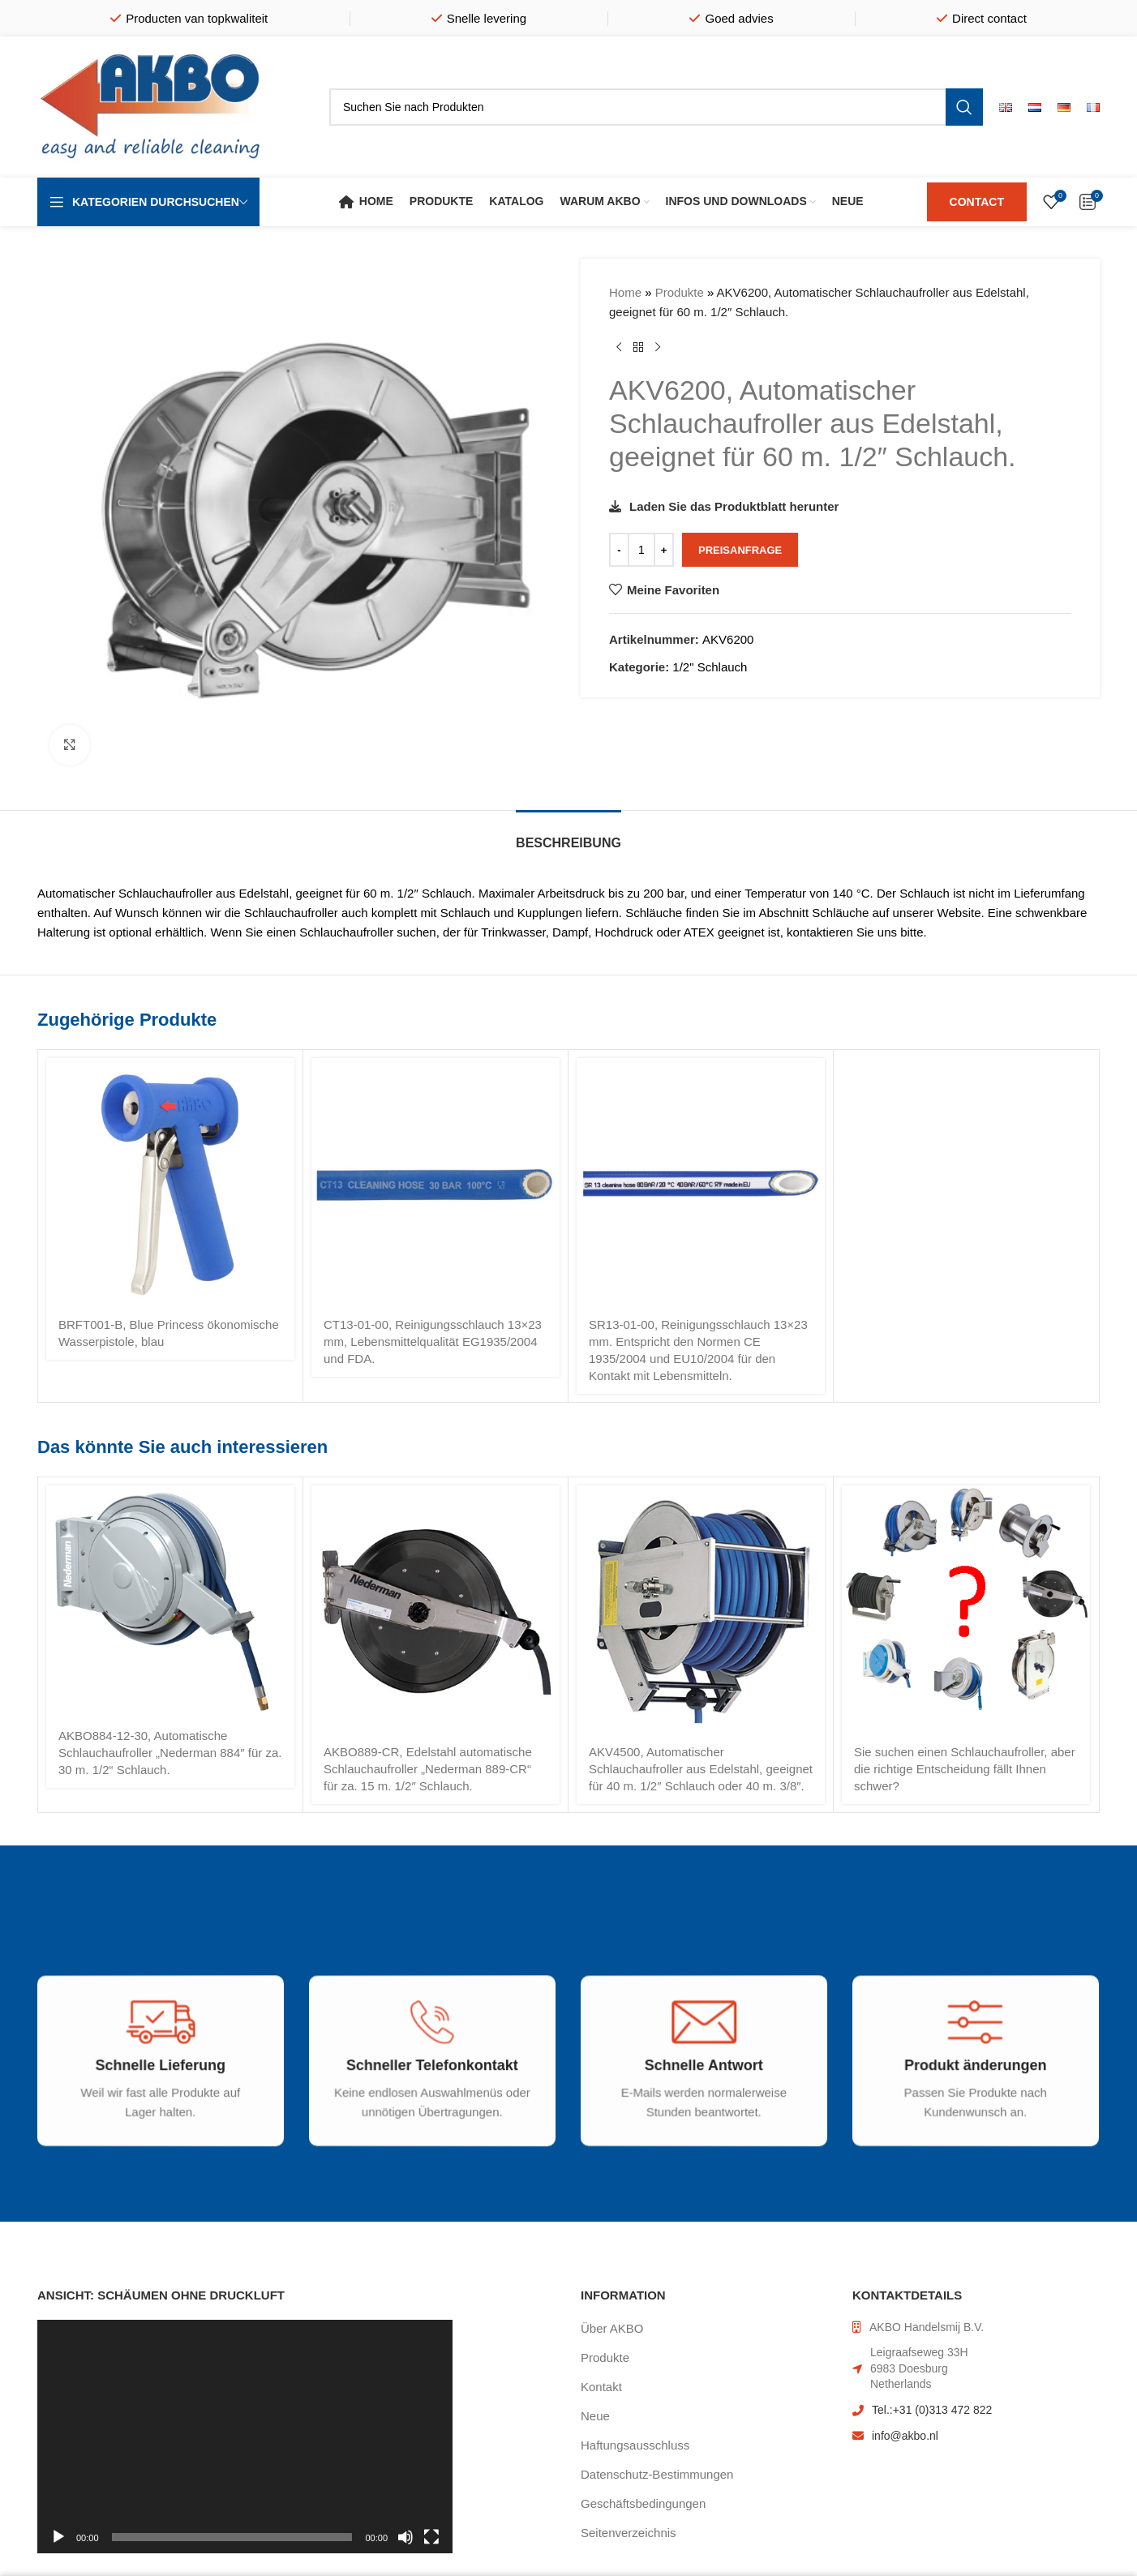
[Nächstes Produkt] (657, 348)
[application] (245, 2436)
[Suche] (656, 107)
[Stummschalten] (405, 2546)
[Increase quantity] (664, 550)
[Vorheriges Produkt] (619, 348)
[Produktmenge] (641, 550)
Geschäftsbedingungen (643, 2503)
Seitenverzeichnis (628, 2533)
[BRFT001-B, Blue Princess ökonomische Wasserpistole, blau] (170, 1182)
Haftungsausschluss (635, 2445)
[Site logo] (150, 106)
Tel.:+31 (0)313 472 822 (932, 2409)
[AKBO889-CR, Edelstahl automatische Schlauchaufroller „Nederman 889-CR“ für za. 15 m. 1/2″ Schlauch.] (435, 1609)
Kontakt (601, 2387)
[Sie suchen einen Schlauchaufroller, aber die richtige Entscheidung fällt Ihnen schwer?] (966, 1609)
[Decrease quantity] (619, 550)
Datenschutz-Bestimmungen (657, 2474)
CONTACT (977, 201)
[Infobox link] (148, 2084)
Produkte (679, 292)
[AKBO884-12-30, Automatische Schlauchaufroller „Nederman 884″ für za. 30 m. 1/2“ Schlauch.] (170, 1601)
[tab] (568, 834)
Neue (595, 2416)
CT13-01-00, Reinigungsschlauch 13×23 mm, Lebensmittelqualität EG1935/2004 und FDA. (433, 1341)
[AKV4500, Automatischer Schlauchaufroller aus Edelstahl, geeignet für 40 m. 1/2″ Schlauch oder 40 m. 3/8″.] (701, 1609)
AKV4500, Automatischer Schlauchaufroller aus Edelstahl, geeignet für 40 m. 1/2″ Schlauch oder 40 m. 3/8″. (701, 1769)
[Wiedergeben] (58, 2546)
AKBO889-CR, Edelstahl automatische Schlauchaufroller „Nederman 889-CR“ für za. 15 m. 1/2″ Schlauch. (428, 1769)
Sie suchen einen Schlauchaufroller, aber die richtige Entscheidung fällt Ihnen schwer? (964, 1769)
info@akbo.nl (905, 2435)
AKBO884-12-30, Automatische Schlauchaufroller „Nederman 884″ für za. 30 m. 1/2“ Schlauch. (169, 1753)
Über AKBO (612, 2328)
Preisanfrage (740, 550)
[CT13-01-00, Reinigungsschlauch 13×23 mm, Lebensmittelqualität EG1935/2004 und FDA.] (435, 1182)
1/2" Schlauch (709, 667)
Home (625, 292)
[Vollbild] (431, 2546)
